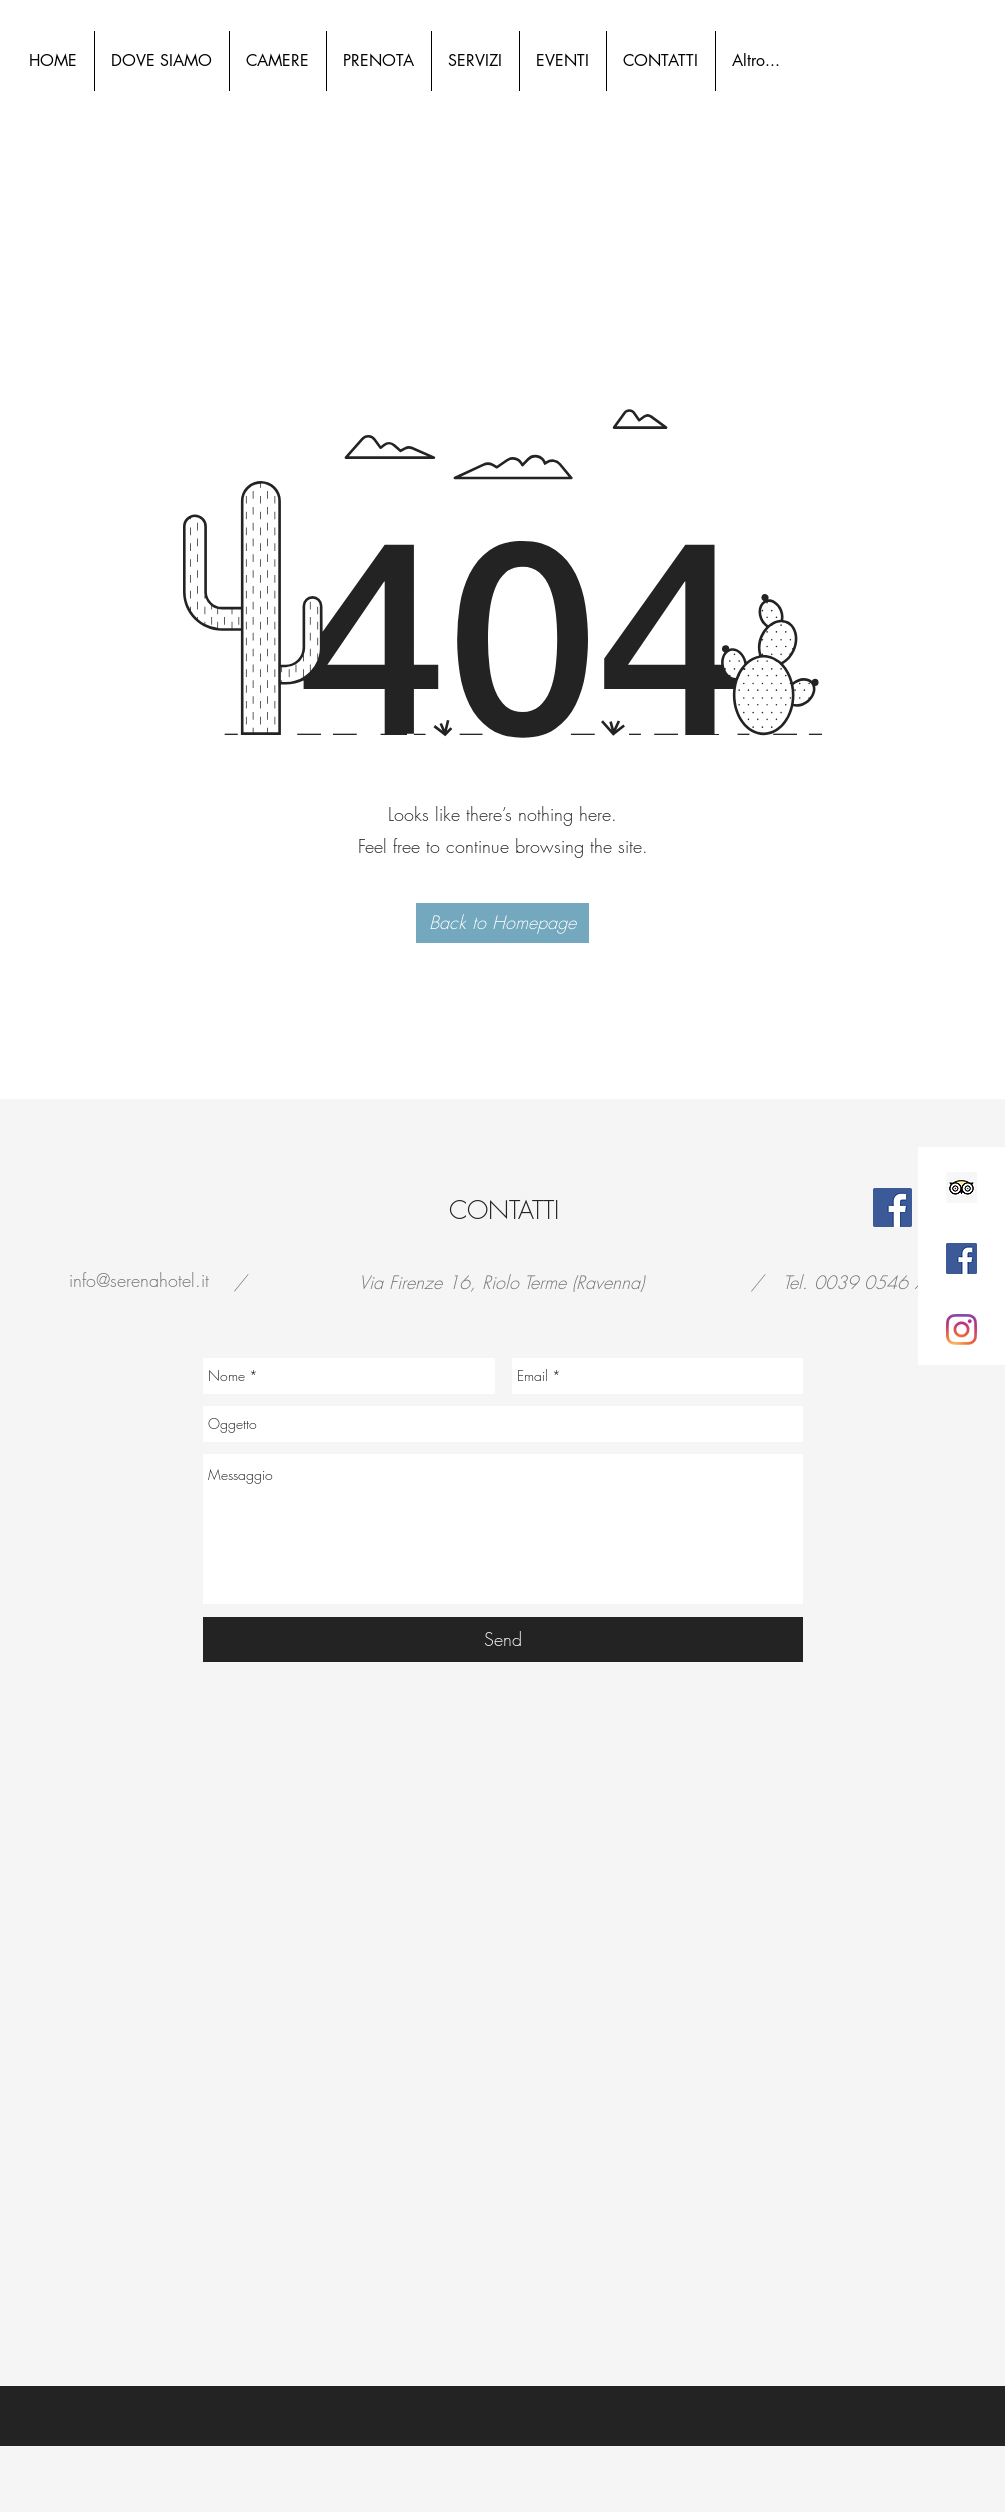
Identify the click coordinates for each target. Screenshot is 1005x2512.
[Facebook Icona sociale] (961, 1258)
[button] (502, 923)
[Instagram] (961, 1329)
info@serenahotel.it (139, 1280)
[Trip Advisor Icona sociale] (961, 1187)
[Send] (503, 1639)
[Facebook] (892, 1207)
